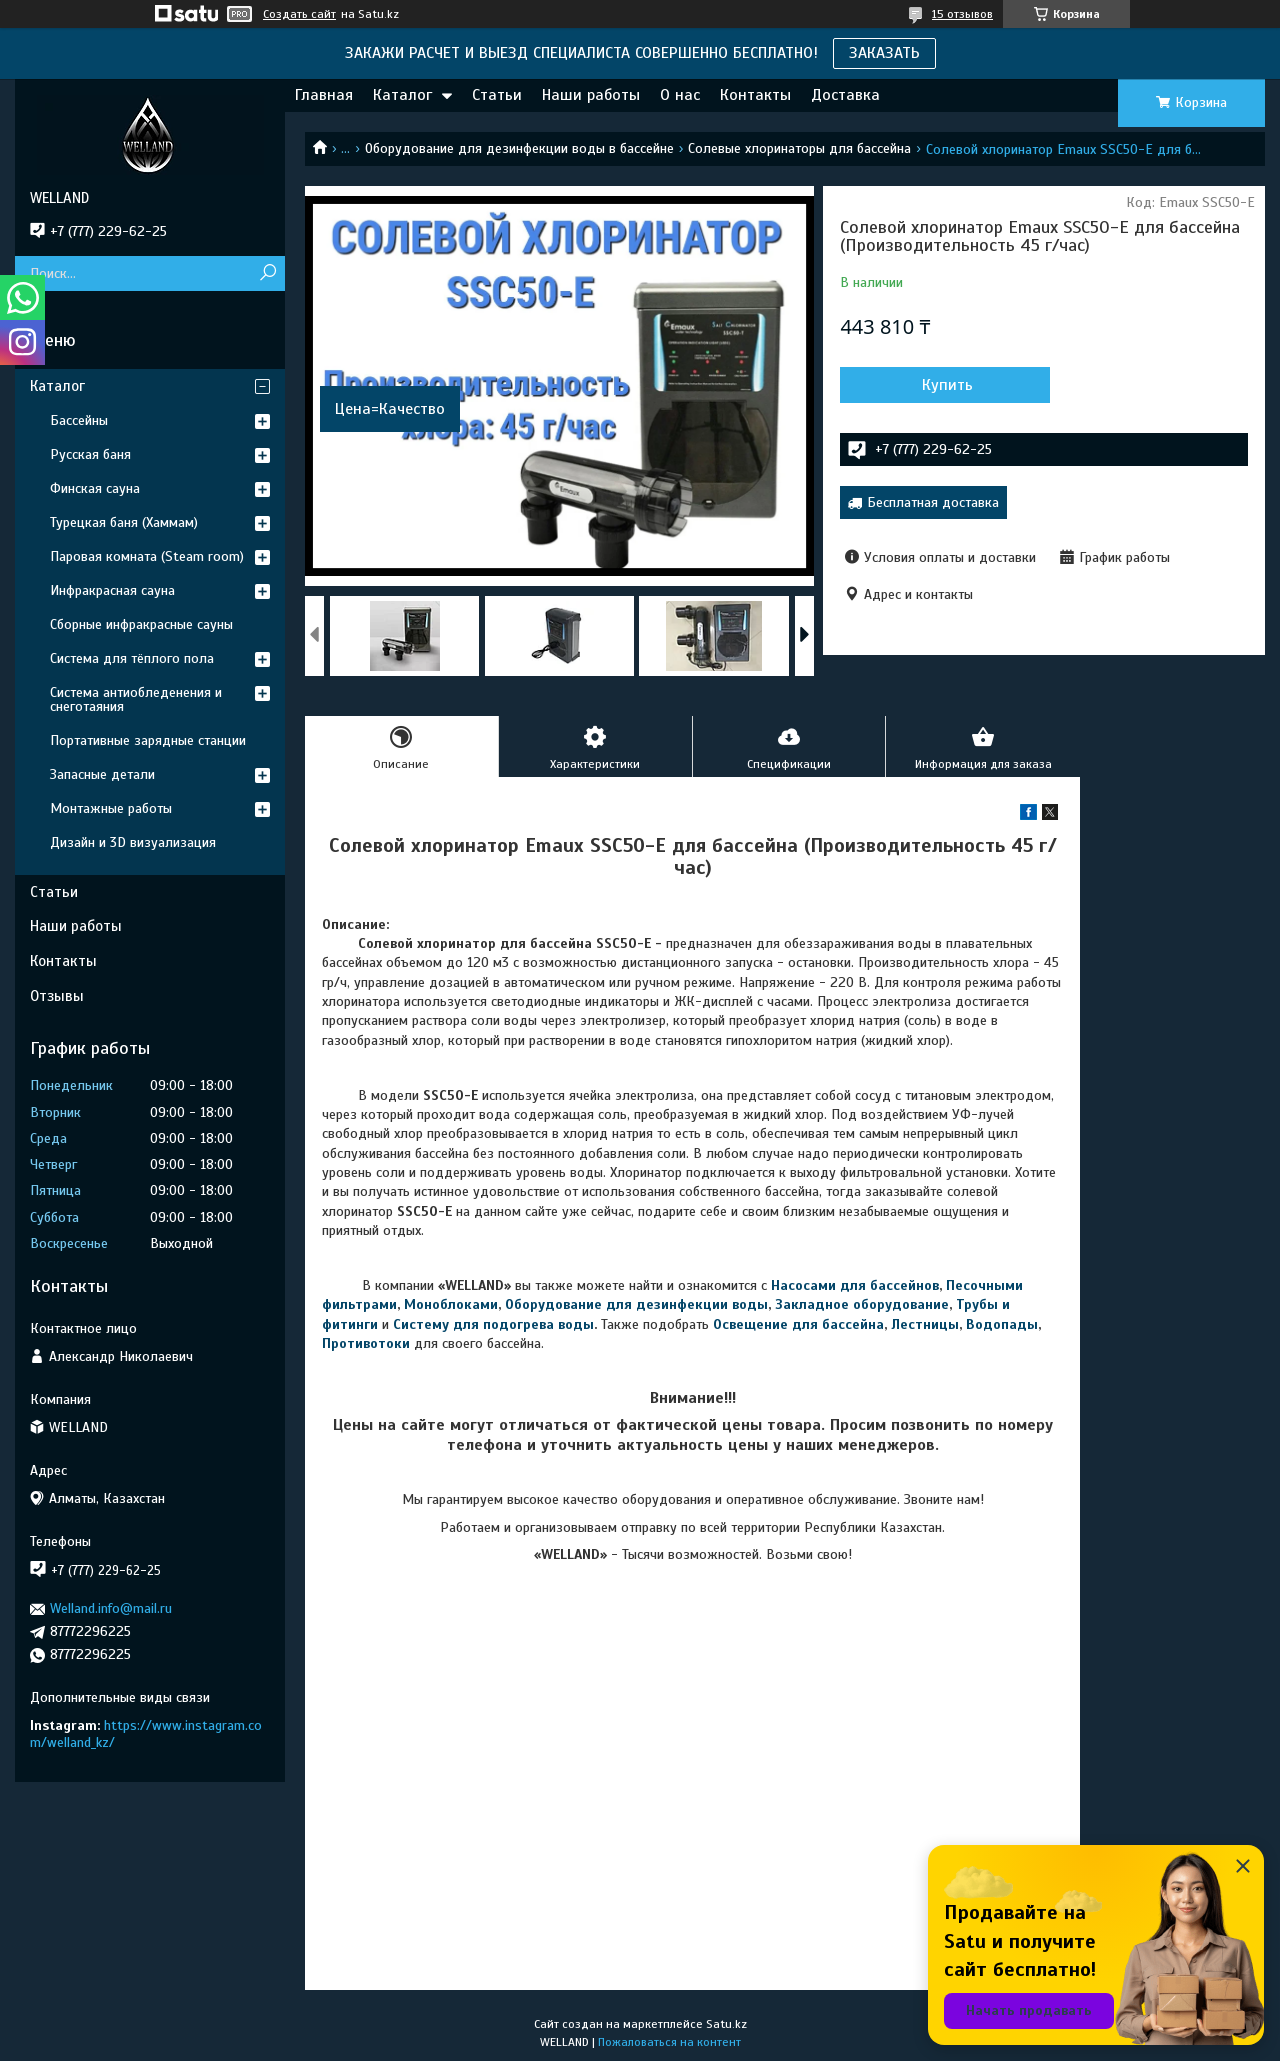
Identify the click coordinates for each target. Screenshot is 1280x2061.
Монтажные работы (111, 808)
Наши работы (591, 95)
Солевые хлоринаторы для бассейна (799, 148)
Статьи (497, 95)
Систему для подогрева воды (493, 1324)
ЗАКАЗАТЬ (884, 53)
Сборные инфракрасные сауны (141, 624)
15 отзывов (962, 14)
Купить (947, 385)
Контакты (755, 95)
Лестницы (925, 1324)
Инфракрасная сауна (112, 590)
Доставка (845, 95)
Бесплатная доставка (933, 502)
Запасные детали (102, 774)
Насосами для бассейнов (855, 1285)
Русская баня (90, 454)
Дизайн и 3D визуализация (133, 842)
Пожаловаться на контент (669, 2042)
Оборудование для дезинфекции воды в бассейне (519, 148)
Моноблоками (451, 1304)
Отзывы (57, 996)
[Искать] (267, 273)
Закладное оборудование (862, 1304)
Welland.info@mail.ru (111, 1608)
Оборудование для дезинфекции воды (636, 1304)
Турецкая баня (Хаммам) (124, 522)
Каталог (402, 95)
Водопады (1002, 1324)
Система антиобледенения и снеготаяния (136, 699)
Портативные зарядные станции (148, 740)
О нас (680, 95)
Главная (324, 95)
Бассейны (79, 420)
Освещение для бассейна (798, 1324)
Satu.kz (726, 2024)
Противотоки (366, 1343)
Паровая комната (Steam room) (147, 556)
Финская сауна (95, 488)
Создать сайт (299, 14)
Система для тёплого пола (132, 658)
